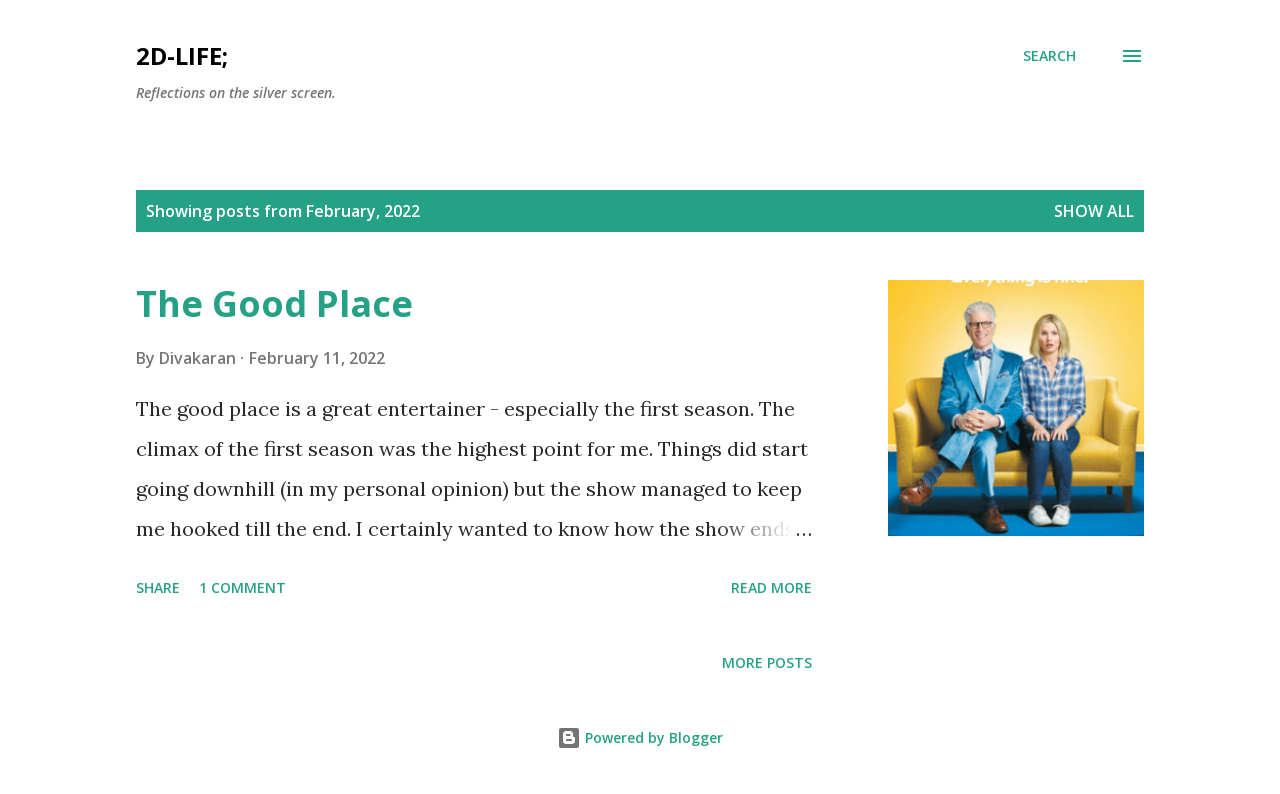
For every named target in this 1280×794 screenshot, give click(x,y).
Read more (771, 587)
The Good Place (274, 303)
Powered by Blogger (640, 737)
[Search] (1049, 56)
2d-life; (182, 55)
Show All (1094, 211)
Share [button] (158, 587)
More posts (767, 662)
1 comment (242, 587)
